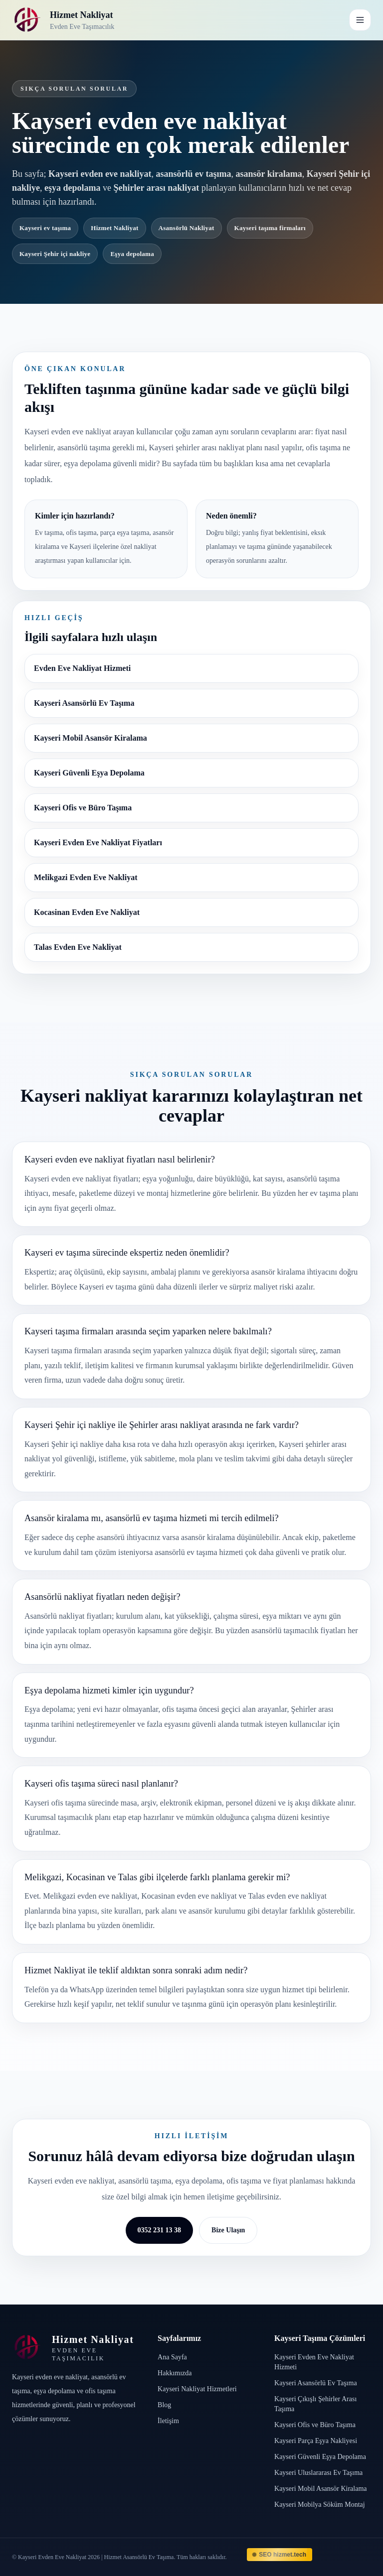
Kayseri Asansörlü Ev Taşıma (84, 703)
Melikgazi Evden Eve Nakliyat (86, 877)
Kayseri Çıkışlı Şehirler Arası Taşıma (315, 2404)
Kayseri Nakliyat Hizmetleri (197, 2389)
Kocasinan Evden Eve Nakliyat (87, 912)
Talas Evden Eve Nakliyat (78, 947)
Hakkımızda (175, 2373)
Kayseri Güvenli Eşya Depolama (89, 773)
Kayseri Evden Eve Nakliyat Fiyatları (98, 842)
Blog (164, 2405)
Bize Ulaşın (228, 2230)
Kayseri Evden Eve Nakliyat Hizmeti (314, 2362)
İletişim (168, 2421)
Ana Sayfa (172, 2357)
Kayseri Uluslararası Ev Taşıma (318, 2472)
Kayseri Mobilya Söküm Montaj (319, 2504)
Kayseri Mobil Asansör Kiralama (90, 738)
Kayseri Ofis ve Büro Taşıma (83, 807)
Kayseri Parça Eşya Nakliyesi (315, 2441)
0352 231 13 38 (160, 2230)
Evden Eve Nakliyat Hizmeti (82, 668)
